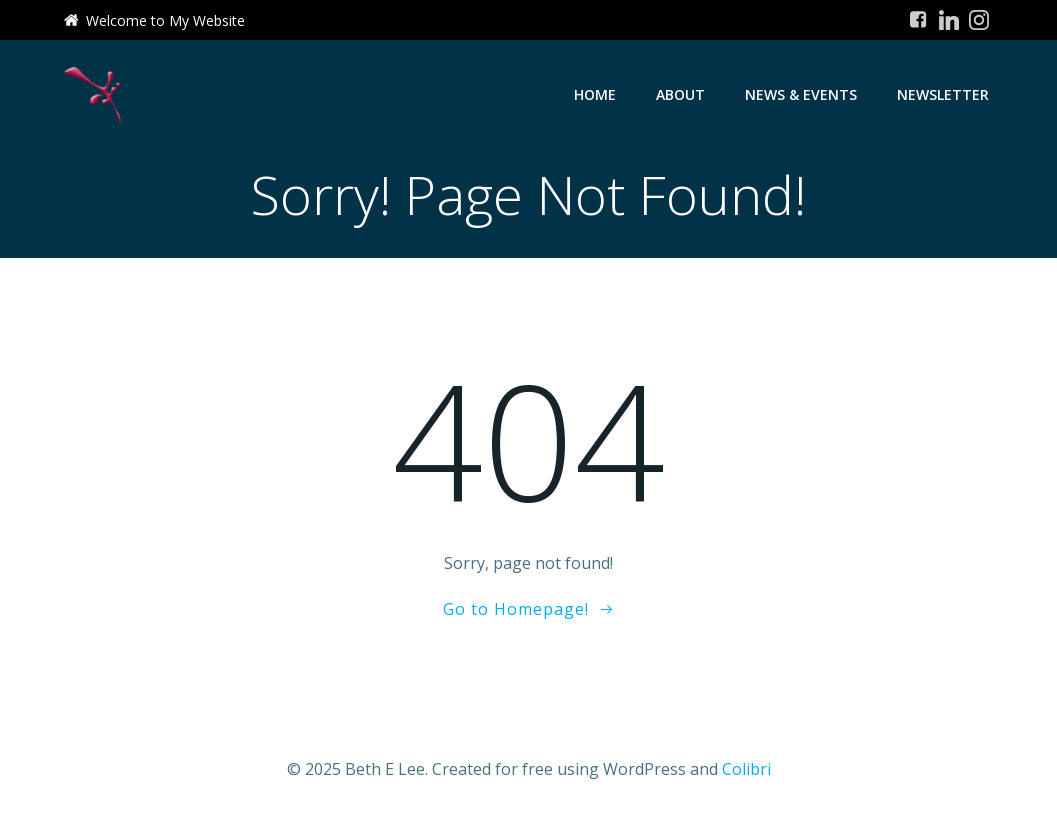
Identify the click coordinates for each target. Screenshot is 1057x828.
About (680, 94)
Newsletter (943, 94)
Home (595, 94)
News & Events (801, 94)
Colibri (746, 769)
